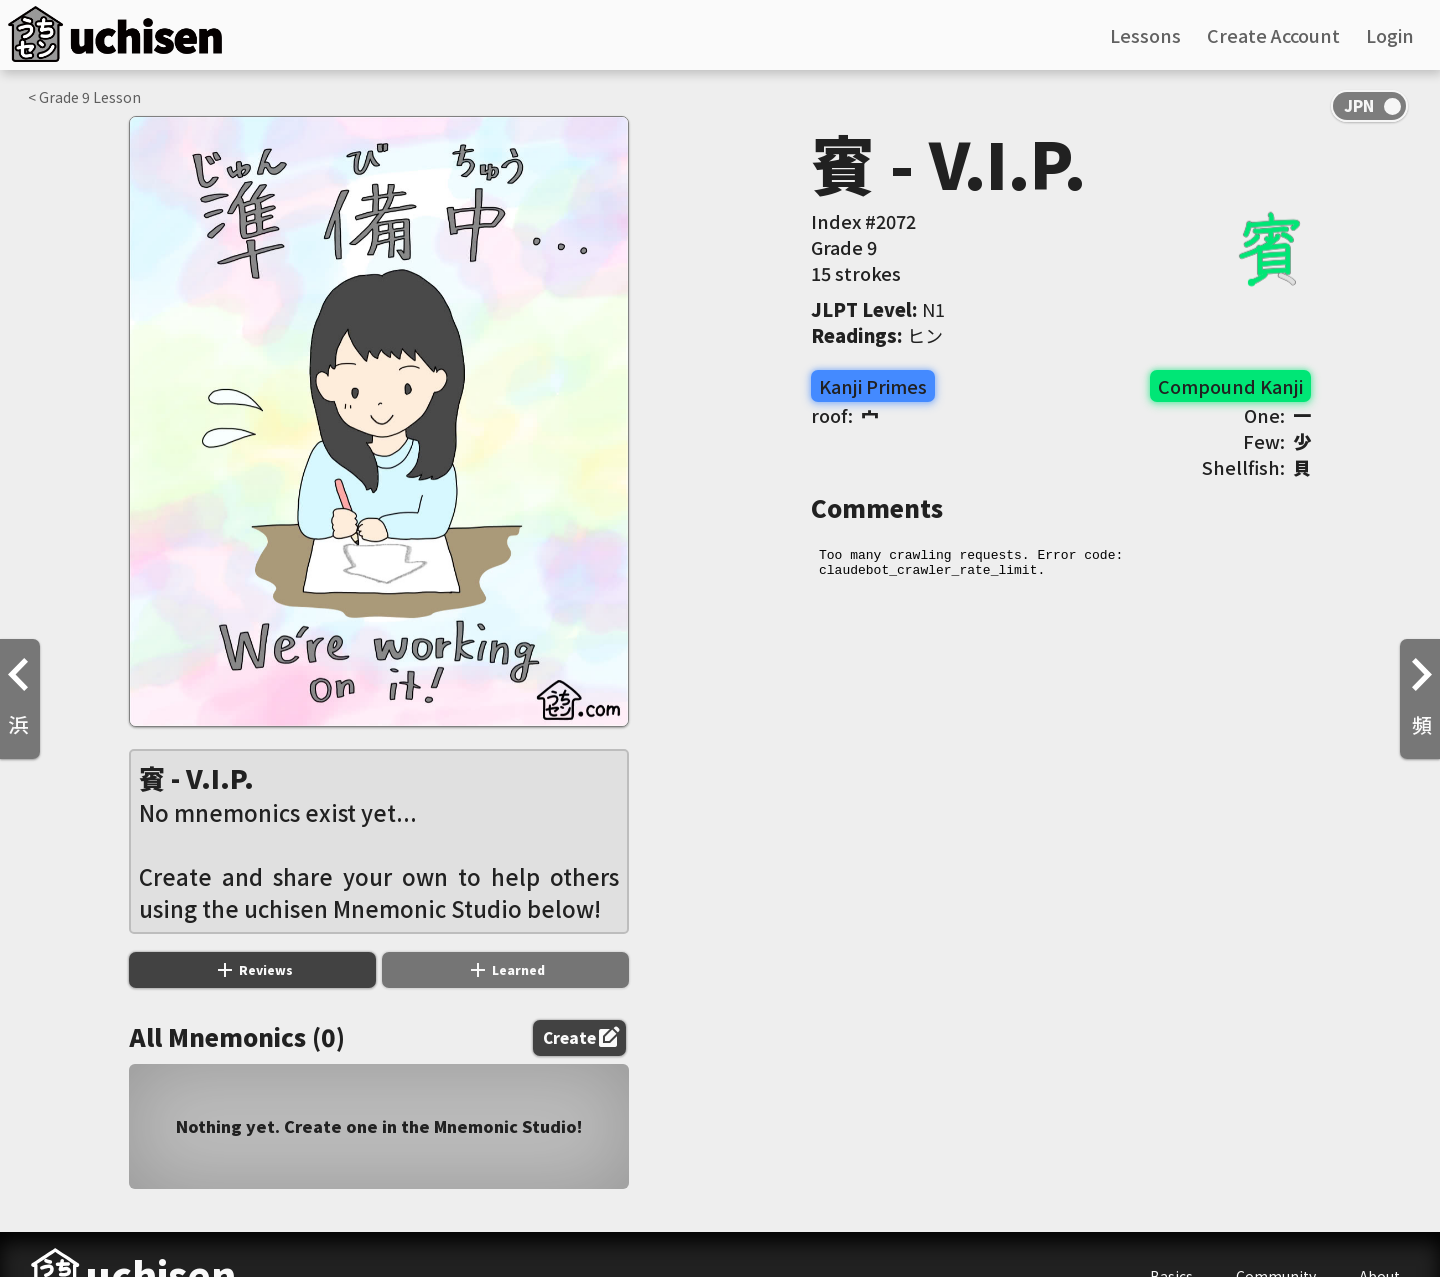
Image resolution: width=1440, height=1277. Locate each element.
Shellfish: (1256, 467)
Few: (1277, 441)
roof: (845, 415)
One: (1277, 415)
